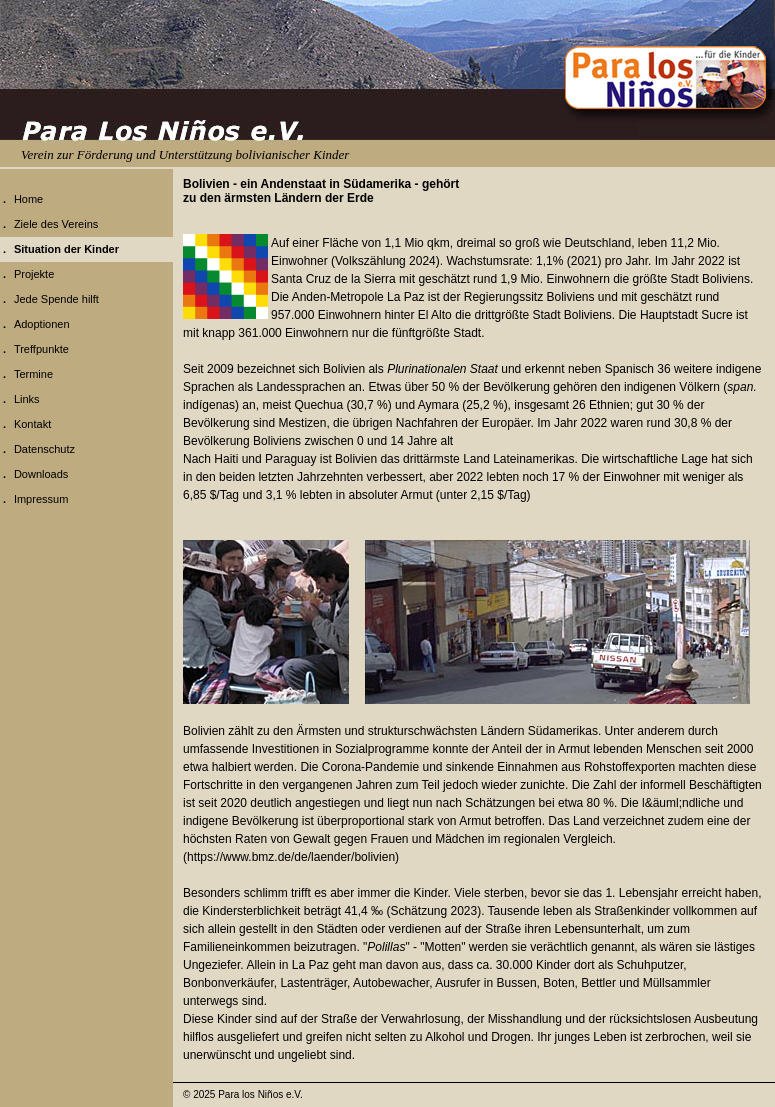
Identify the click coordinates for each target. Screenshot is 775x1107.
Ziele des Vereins (56, 224)
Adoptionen (42, 324)
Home (28, 199)
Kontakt (32, 424)
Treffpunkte (41, 349)
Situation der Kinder (66, 249)
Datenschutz (44, 449)
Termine (33, 374)
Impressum (41, 499)
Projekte (34, 274)
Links (27, 399)
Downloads (41, 474)
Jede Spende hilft (56, 299)
